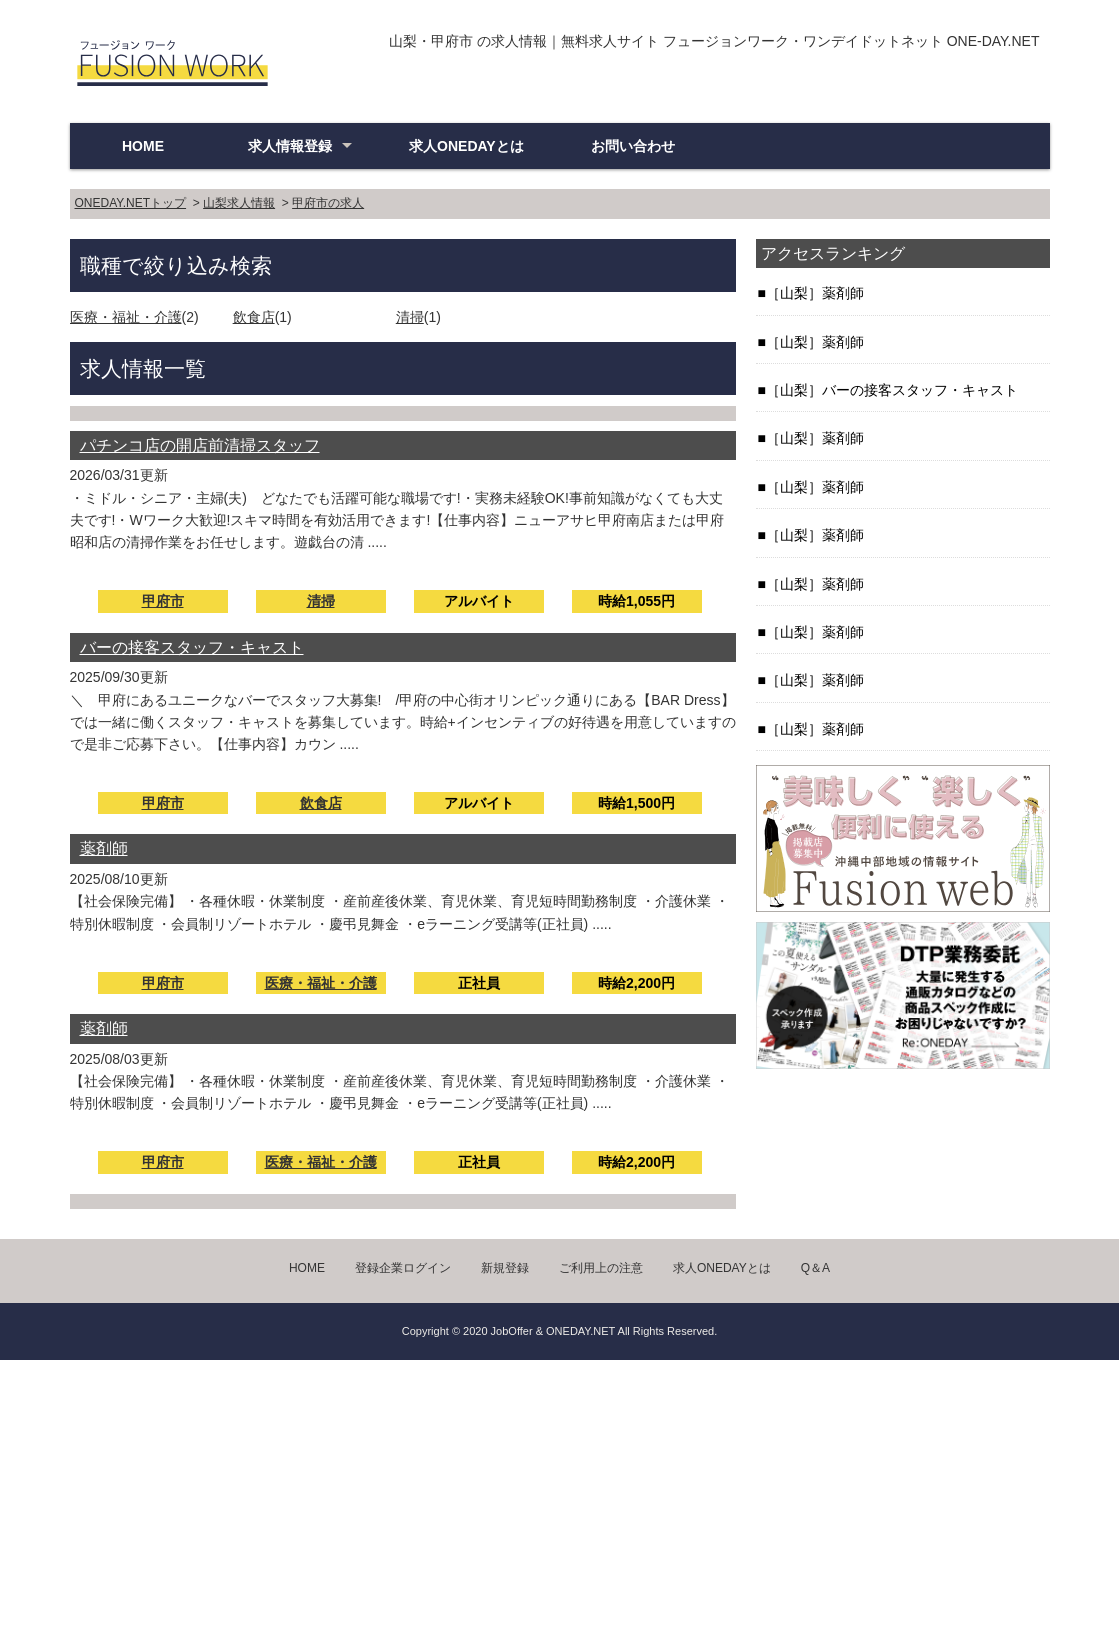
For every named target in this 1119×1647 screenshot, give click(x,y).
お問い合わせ (633, 146)
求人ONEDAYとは (466, 146)
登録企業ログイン (403, 1268)
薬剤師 (104, 848)
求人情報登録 (290, 146)
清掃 (410, 317)
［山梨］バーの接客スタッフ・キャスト (892, 390)
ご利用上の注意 (601, 1268)
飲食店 (254, 317)
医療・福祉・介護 (126, 317)
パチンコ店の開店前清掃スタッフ (200, 445)
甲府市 (163, 601)
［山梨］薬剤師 (815, 293)
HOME (143, 146)
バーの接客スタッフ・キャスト (192, 647)
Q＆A (815, 1268)
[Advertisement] (559, 1500)
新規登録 (505, 1268)
